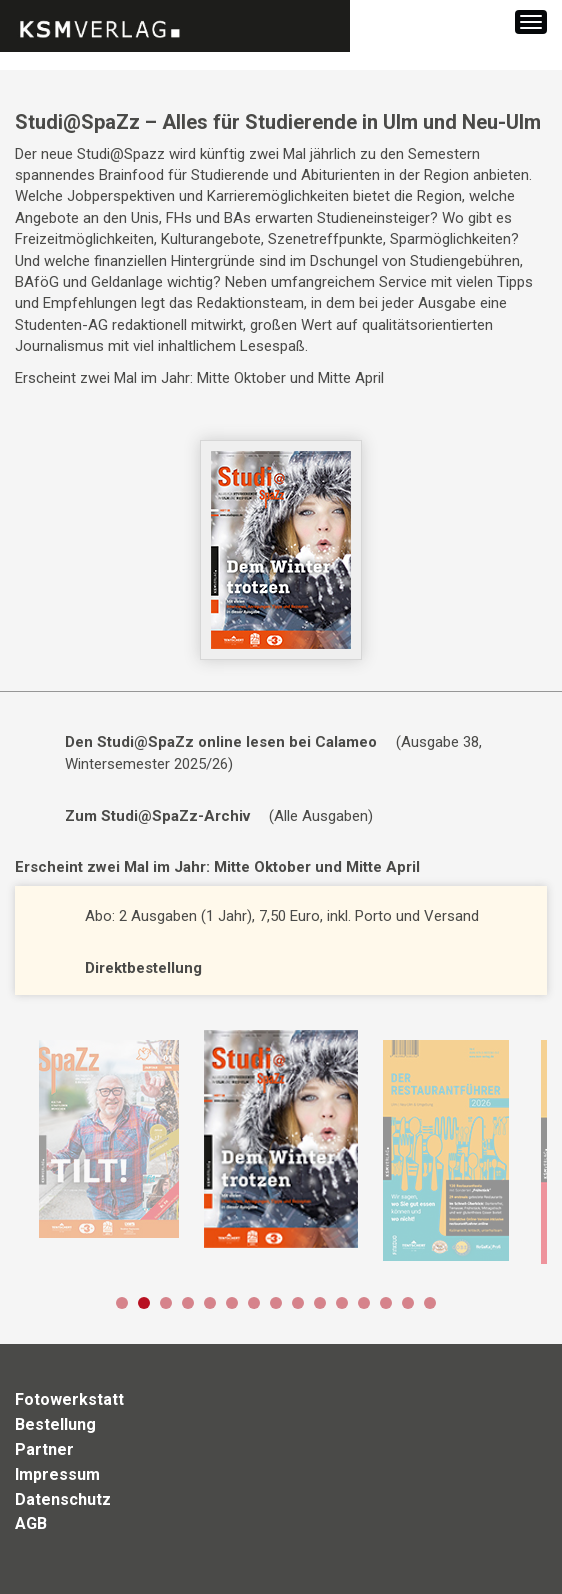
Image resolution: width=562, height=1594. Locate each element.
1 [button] (122, 1303)
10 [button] (320, 1303)
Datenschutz (63, 1499)
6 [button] (232, 1303)
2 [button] (144, 1303)
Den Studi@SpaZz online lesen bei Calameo (221, 742)
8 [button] (276, 1303)
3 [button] (166, 1303)
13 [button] (386, 1303)
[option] (109, 1139)
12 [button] (364, 1303)
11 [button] (342, 1303)
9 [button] (298, 1303)
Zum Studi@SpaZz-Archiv (157, 816)
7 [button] (254, 1303)
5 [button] (210, 1303)
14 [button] (408, 1303)
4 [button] (188, 1303)
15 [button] (430, 1303)
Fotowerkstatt (69, 1399)
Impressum (57, 1474)
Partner (44, 1449)
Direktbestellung (143, 968)
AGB (31, 1523)
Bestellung (55, 1424)
